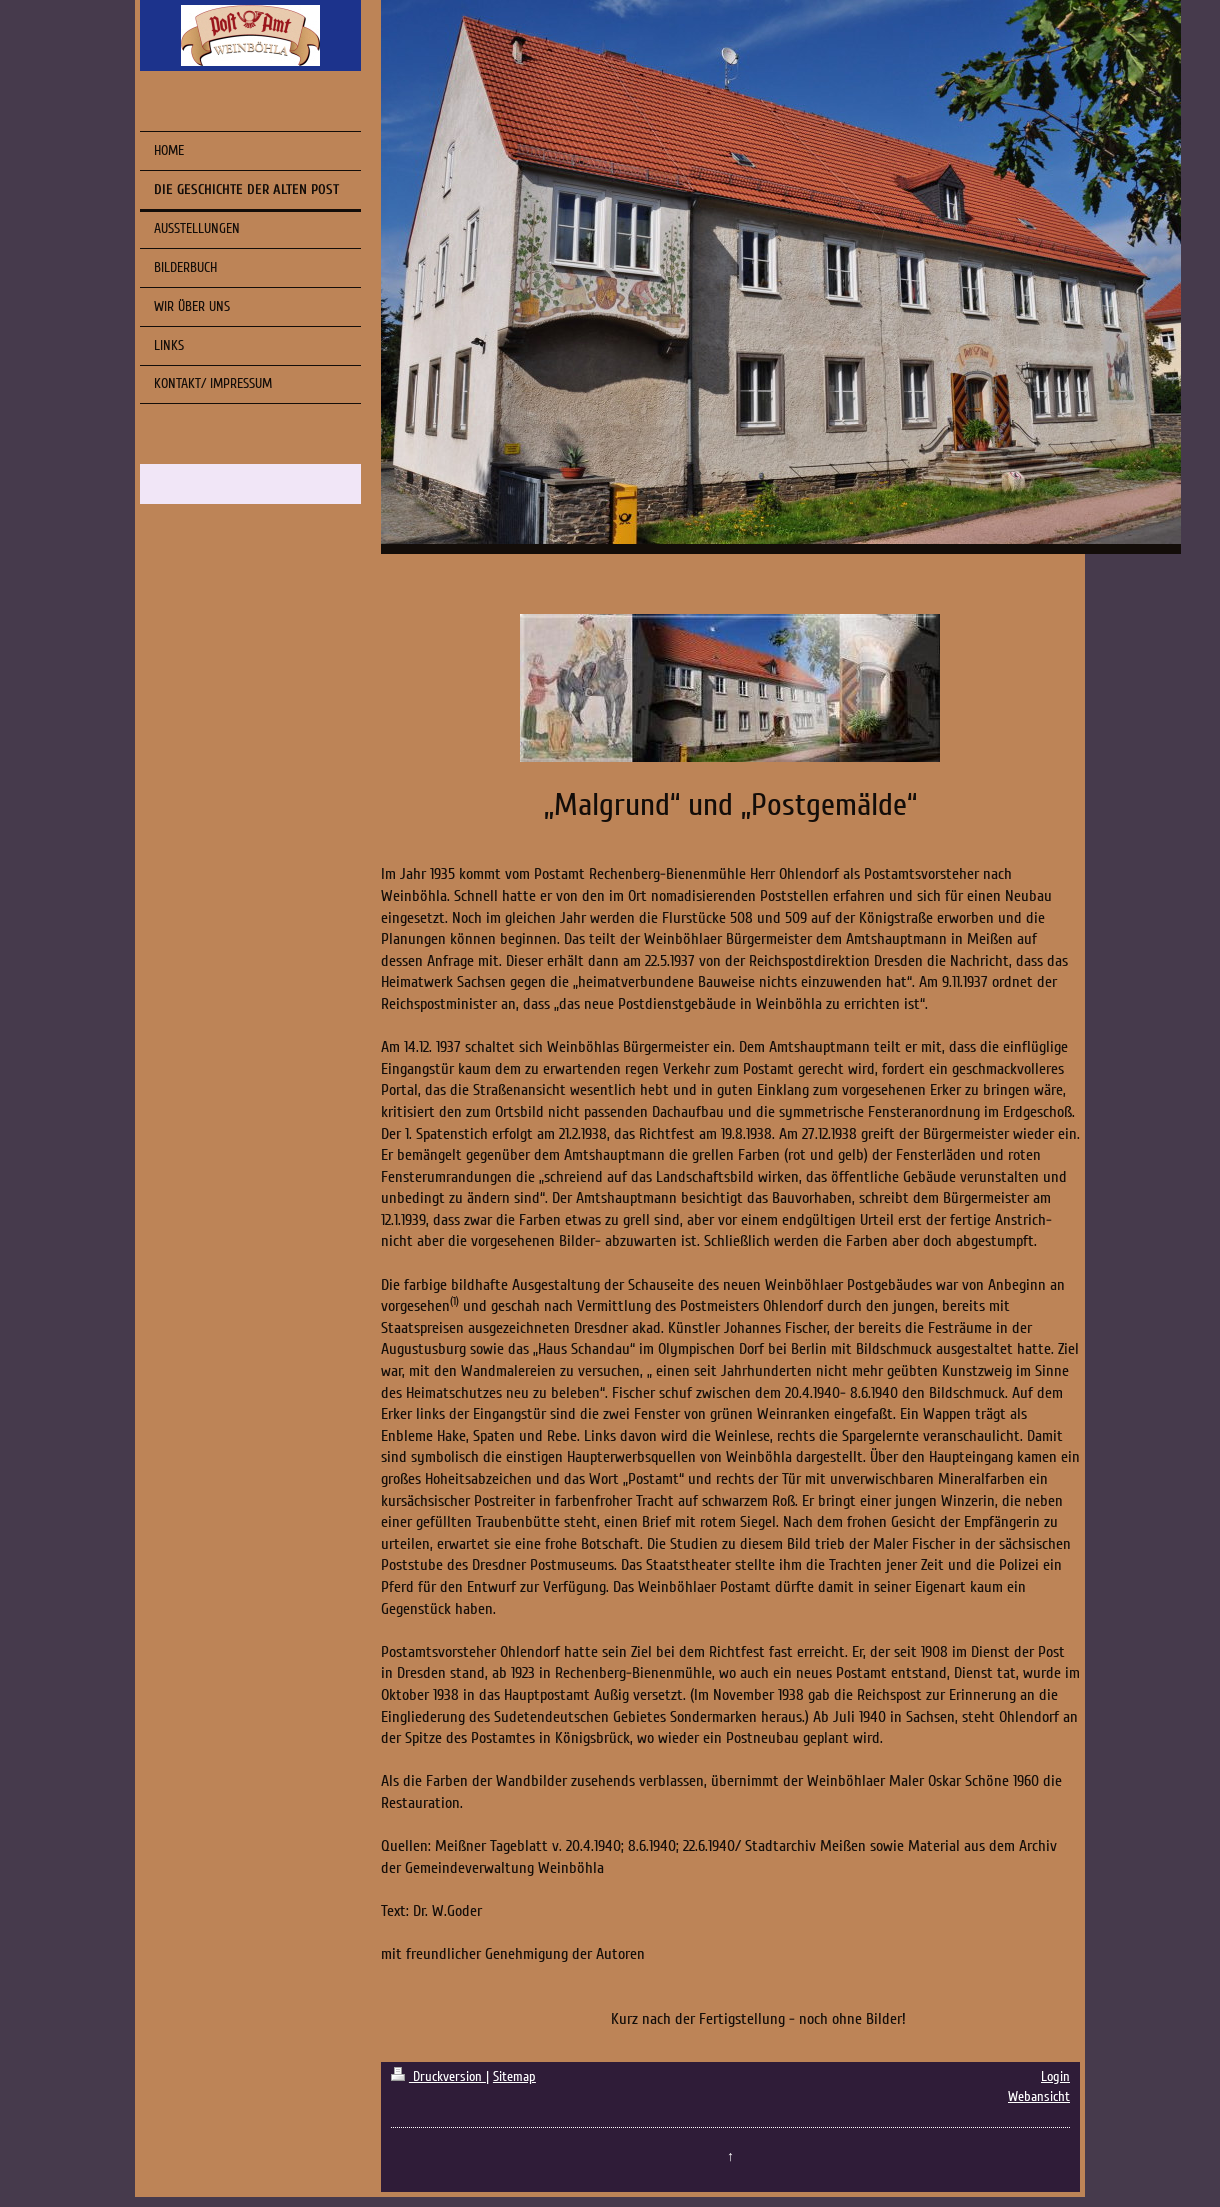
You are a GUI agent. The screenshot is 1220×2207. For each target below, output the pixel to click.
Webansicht (1039, 2096)
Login (1055, 2076)
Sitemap (514, 2076)
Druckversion (438, 2076)
